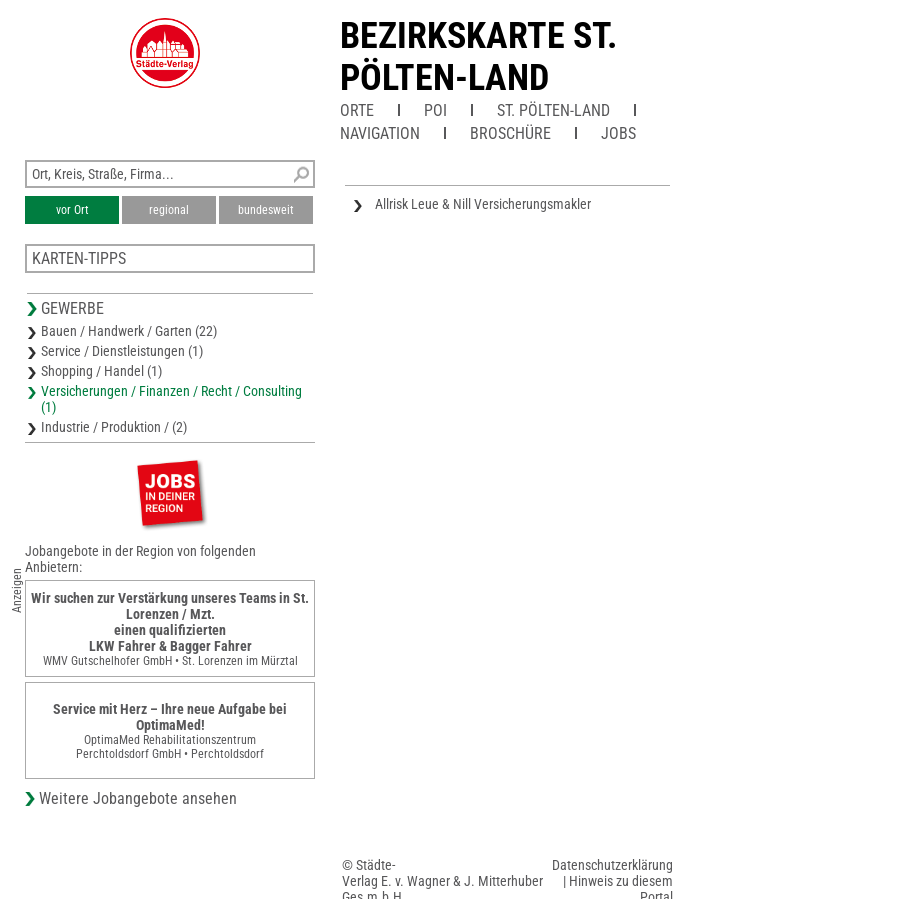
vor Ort (72, 210)
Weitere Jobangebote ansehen (138, 798)
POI (435, 110)
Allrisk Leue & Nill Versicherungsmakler (483, 204)
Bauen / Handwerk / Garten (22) (129, 331)
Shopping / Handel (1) (101, 371)
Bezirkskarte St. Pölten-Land (478, 57)
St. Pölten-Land (553, 110)
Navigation (380, 133)
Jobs (618, 133)
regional (169, 210)
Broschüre (510, 133)
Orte (357, 110)
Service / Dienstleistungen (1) (122, 351)
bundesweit (266, 210)
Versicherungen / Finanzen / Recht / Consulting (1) (171, 399)
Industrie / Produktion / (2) (114, 427)
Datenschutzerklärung (612, 865)
